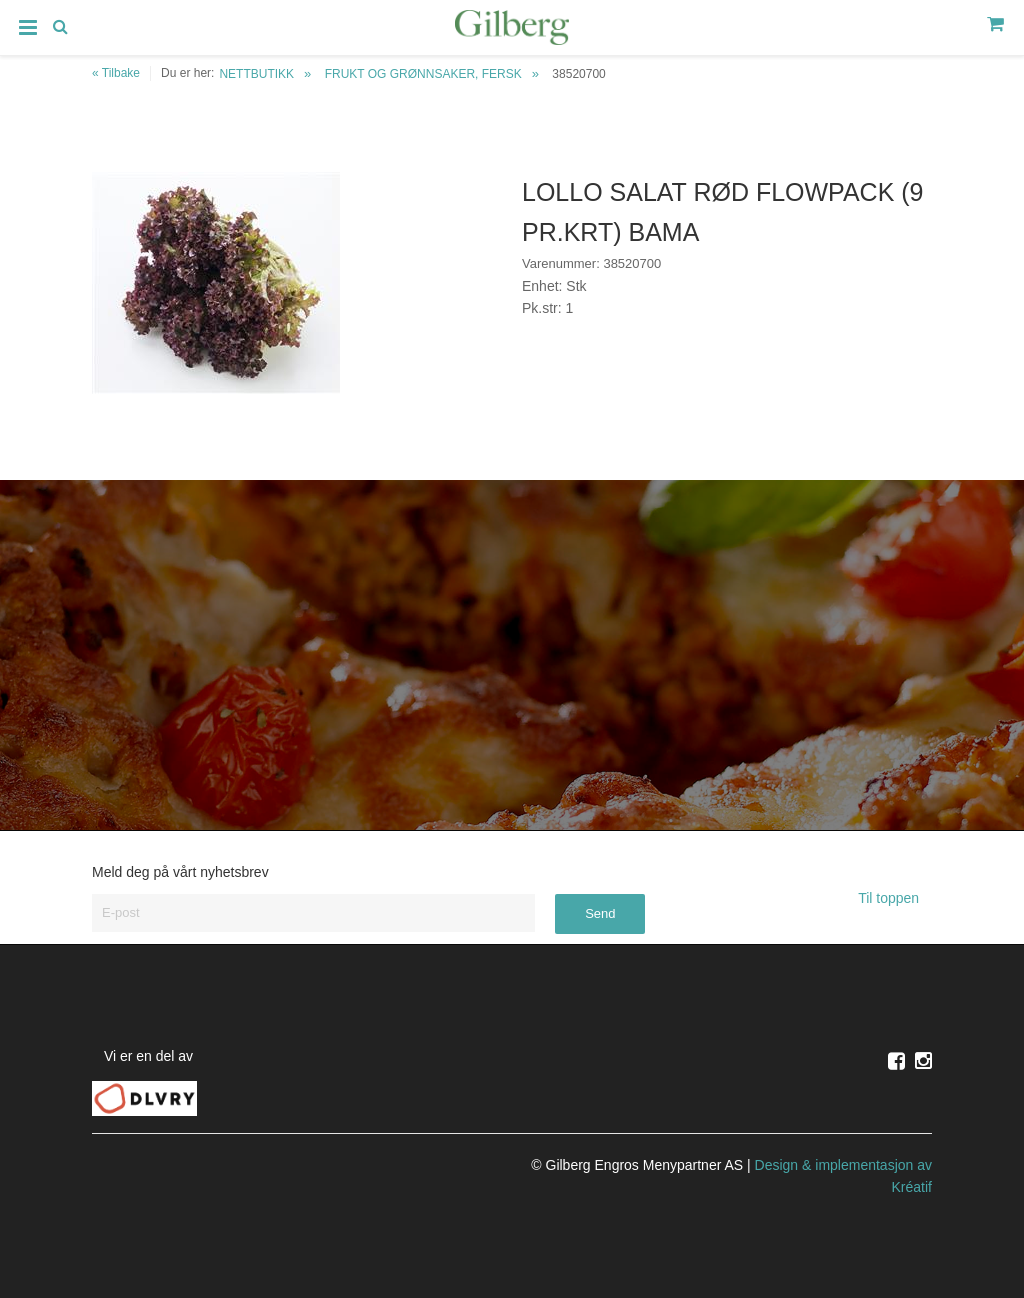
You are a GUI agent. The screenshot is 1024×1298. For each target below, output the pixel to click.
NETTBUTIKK (256, 74)
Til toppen (895, 898)
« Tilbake (116, 73)
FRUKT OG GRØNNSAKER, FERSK (423, 74)
